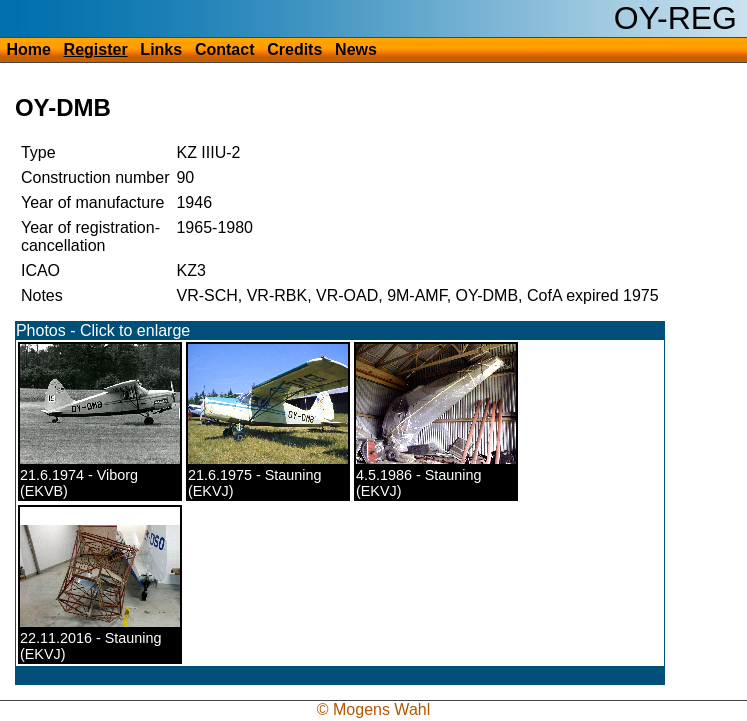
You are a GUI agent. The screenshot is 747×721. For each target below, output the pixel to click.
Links (161, 49)
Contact (225, 49)
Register (96, 49)
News (356, 49)
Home (28, 49)
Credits (294, 49)
